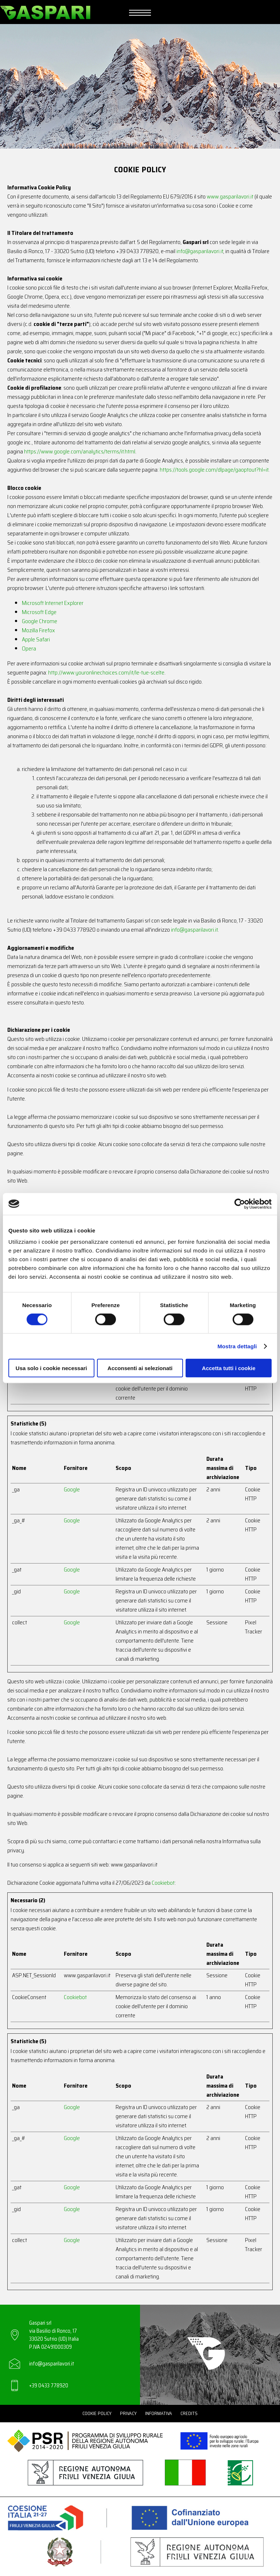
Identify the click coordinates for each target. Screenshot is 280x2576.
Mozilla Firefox (38, 630)
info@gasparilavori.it (199, 251)
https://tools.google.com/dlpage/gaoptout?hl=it (214, 469)
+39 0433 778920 (48, 2386)
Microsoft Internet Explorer (52, 602)
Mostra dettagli (237, 1346)
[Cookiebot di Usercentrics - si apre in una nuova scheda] (240, 1203)
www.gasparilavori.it (230, 196)
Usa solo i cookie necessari (51, 1368)
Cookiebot (163, 1882)
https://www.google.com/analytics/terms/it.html (79, 451)
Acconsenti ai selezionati (140, 1368)
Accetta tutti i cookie (229, 1368)
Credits (189, 2413)
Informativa (158, 2413)
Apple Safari (36, 639)
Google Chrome (39, 621)
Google (72, 1489)
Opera (29, 648)
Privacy (128, 2413)
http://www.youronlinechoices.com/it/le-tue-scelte (106, 672)
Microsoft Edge (39, 612)
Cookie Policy (97, 2413)
